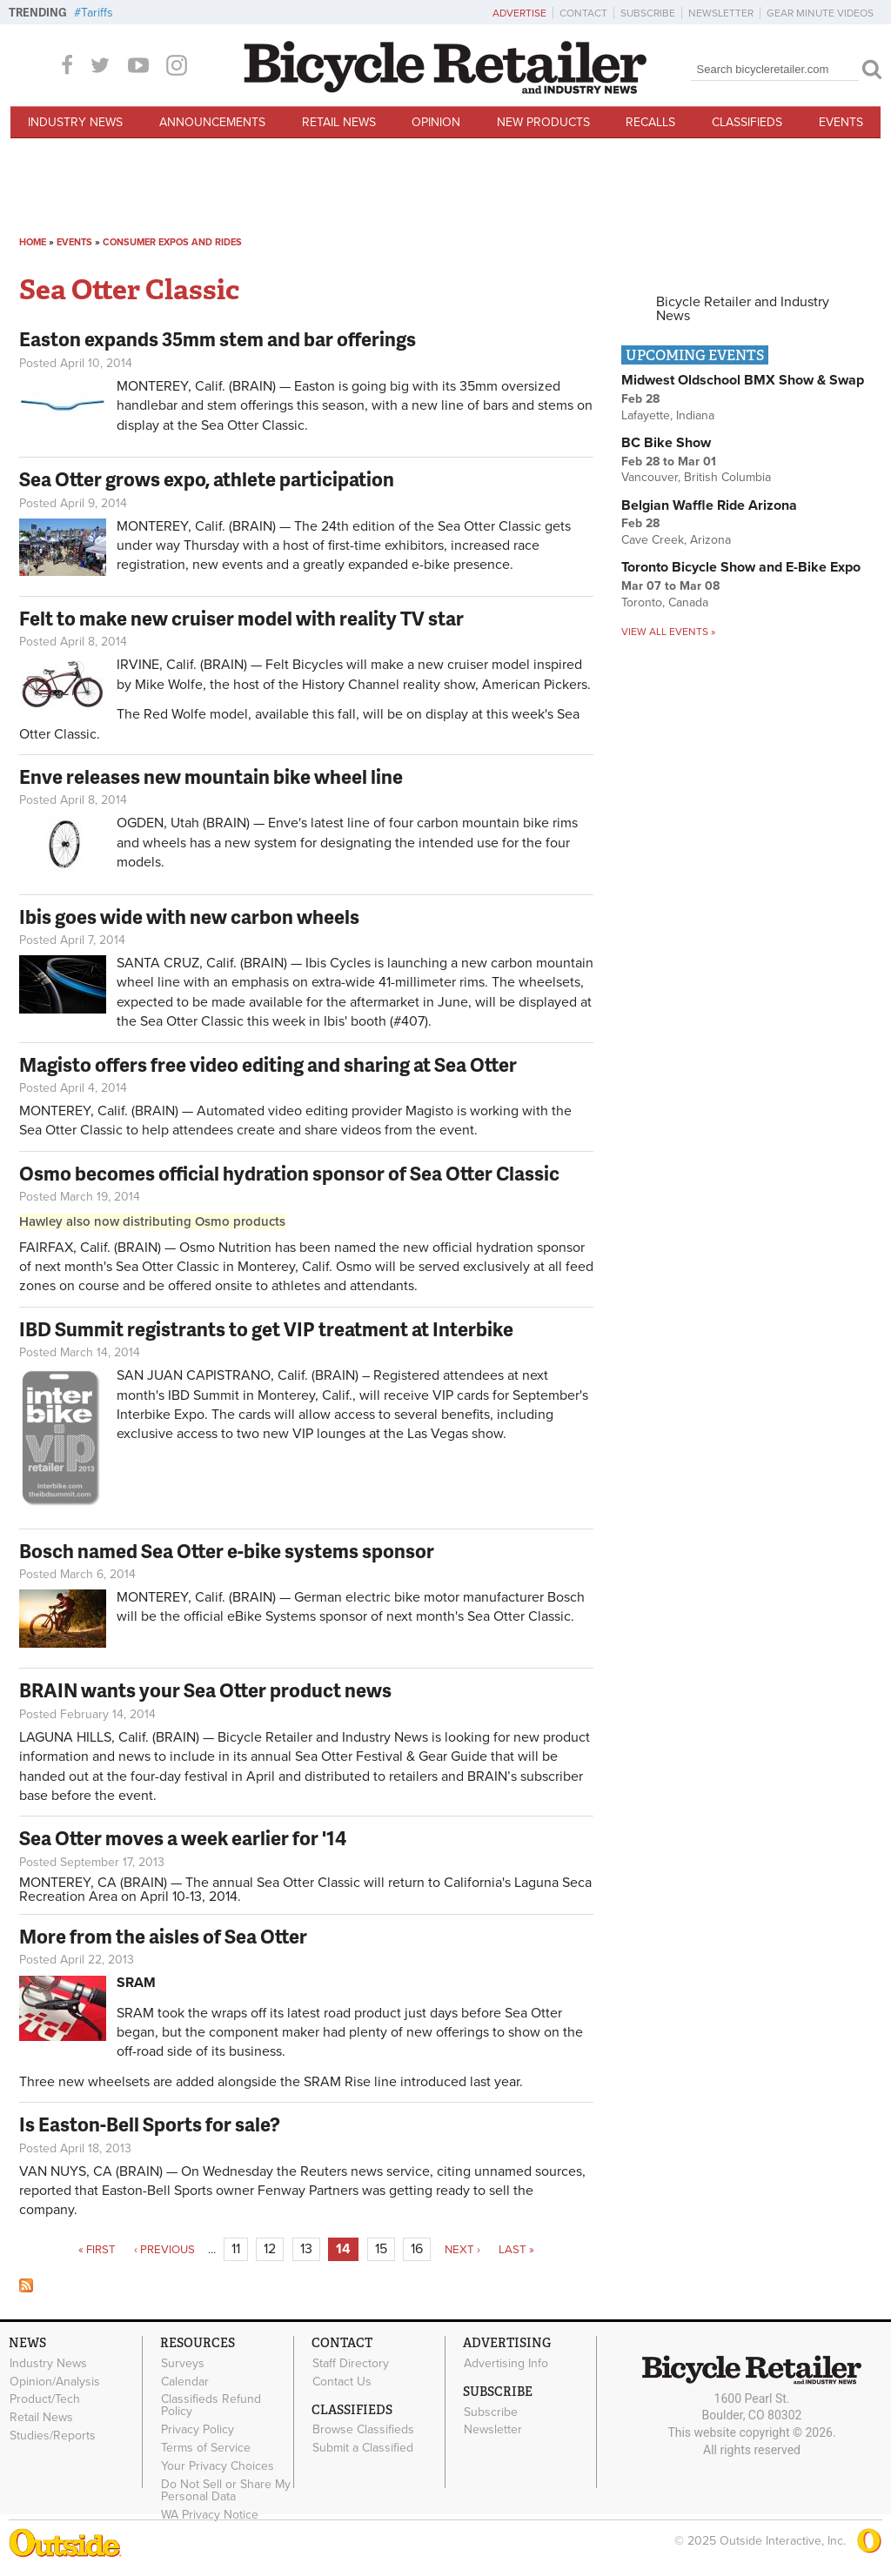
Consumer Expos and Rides (172, 242)
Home (32, 242)
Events (841, 122)
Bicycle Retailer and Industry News (742, 309)
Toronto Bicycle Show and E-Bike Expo (741, 567)
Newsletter (721, 13)
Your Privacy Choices (217, 2465)
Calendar (185, 2381)
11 (235, 2249)
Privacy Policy (197, 2430)
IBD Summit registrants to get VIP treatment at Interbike (266, 1328)
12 (270, 2249)
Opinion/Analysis (55, 2381)
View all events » (668, 632)
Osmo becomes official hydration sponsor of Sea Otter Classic (289, 1173)
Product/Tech (45, 2399)
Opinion (436, 122)
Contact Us (342, 2381)
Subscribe (647, 13)
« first (97, 2250)
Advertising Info (506, 2363)
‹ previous (164, 2250)
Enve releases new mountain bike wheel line (211, 776)
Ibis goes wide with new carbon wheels (189, 916)
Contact (583, 13)
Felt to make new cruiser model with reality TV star (241, 618)
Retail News (339, 122)
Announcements (212, 122)
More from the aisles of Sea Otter (163, 1936)
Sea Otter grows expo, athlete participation (206, 478)
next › (462, 2250)
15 (381, 2249)
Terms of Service (206, 2447)
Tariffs (97, 12)
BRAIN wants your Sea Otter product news (205, 1689)
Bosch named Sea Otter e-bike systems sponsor (226, 1550)
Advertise (519, 13)
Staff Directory (350, 2363)
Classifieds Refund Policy (211, 2405)
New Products (543, 122)
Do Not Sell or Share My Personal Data (226, 2490)
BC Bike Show (666, 443)
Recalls (650, 122)
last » (516, 2250)
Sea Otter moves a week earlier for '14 (182, 1837)
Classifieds (747, 122)
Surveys (182, 2363)
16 (417, 2249)
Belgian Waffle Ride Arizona (709, 505)
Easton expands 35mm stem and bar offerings (217, 338)
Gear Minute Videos (820, 13)
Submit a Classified (362, 2448)
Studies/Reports (53, 2435)
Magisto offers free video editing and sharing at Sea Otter (268, 1064)
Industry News (75, 122)
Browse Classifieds (363, 2430)
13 (306, 2249)
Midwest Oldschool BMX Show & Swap (742, 380)
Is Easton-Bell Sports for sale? (149, 2124)
